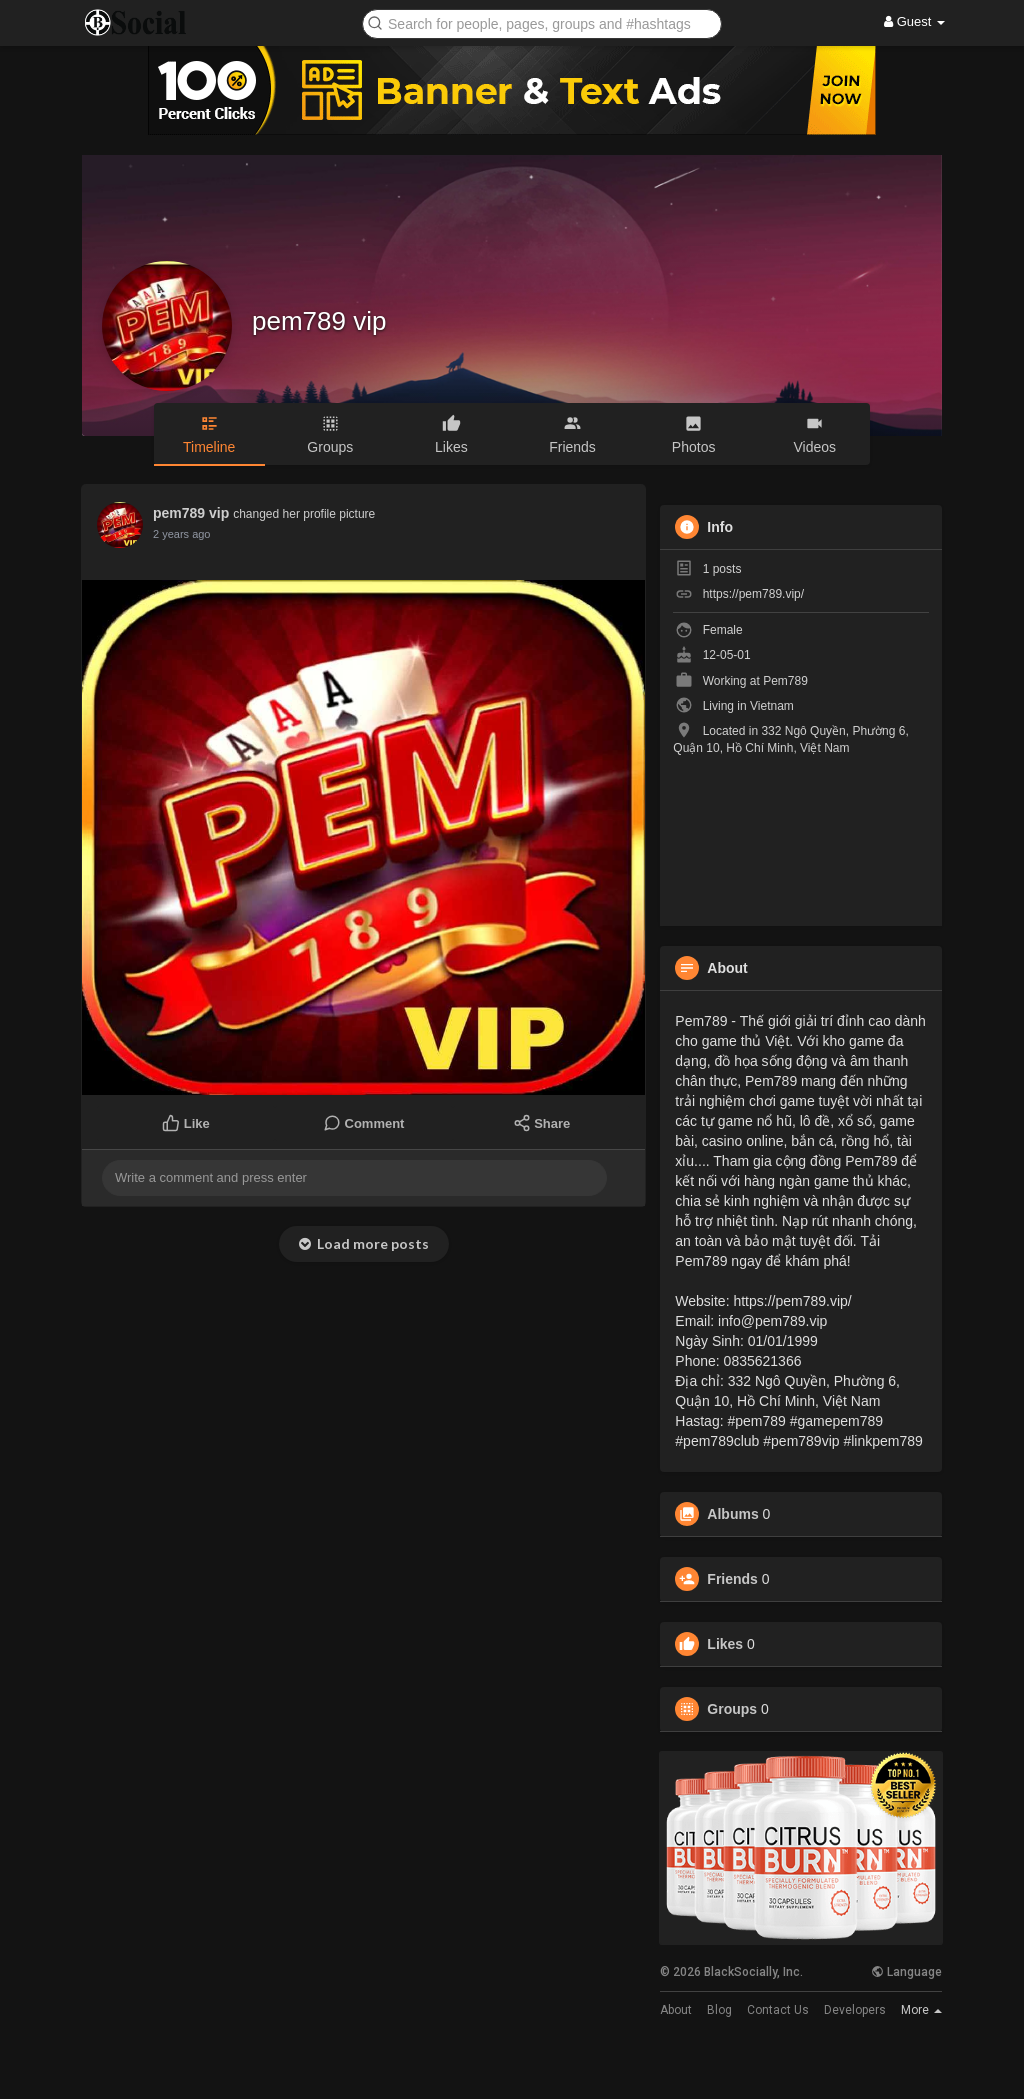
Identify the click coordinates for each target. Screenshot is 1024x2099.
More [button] (921, 2010)
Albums (732, 1514)
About (676, 2010)
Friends (732, 1579)
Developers (855, 2010)
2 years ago (181, 534)
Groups (732, 1709)
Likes (725, 1644)
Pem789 (785, 681)
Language (906, 1972)
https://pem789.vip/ (753, 594)
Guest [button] (914, 21)
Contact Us (778, 2010)
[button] (542, 22)
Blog (719, 2010)
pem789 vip (319, 321)
